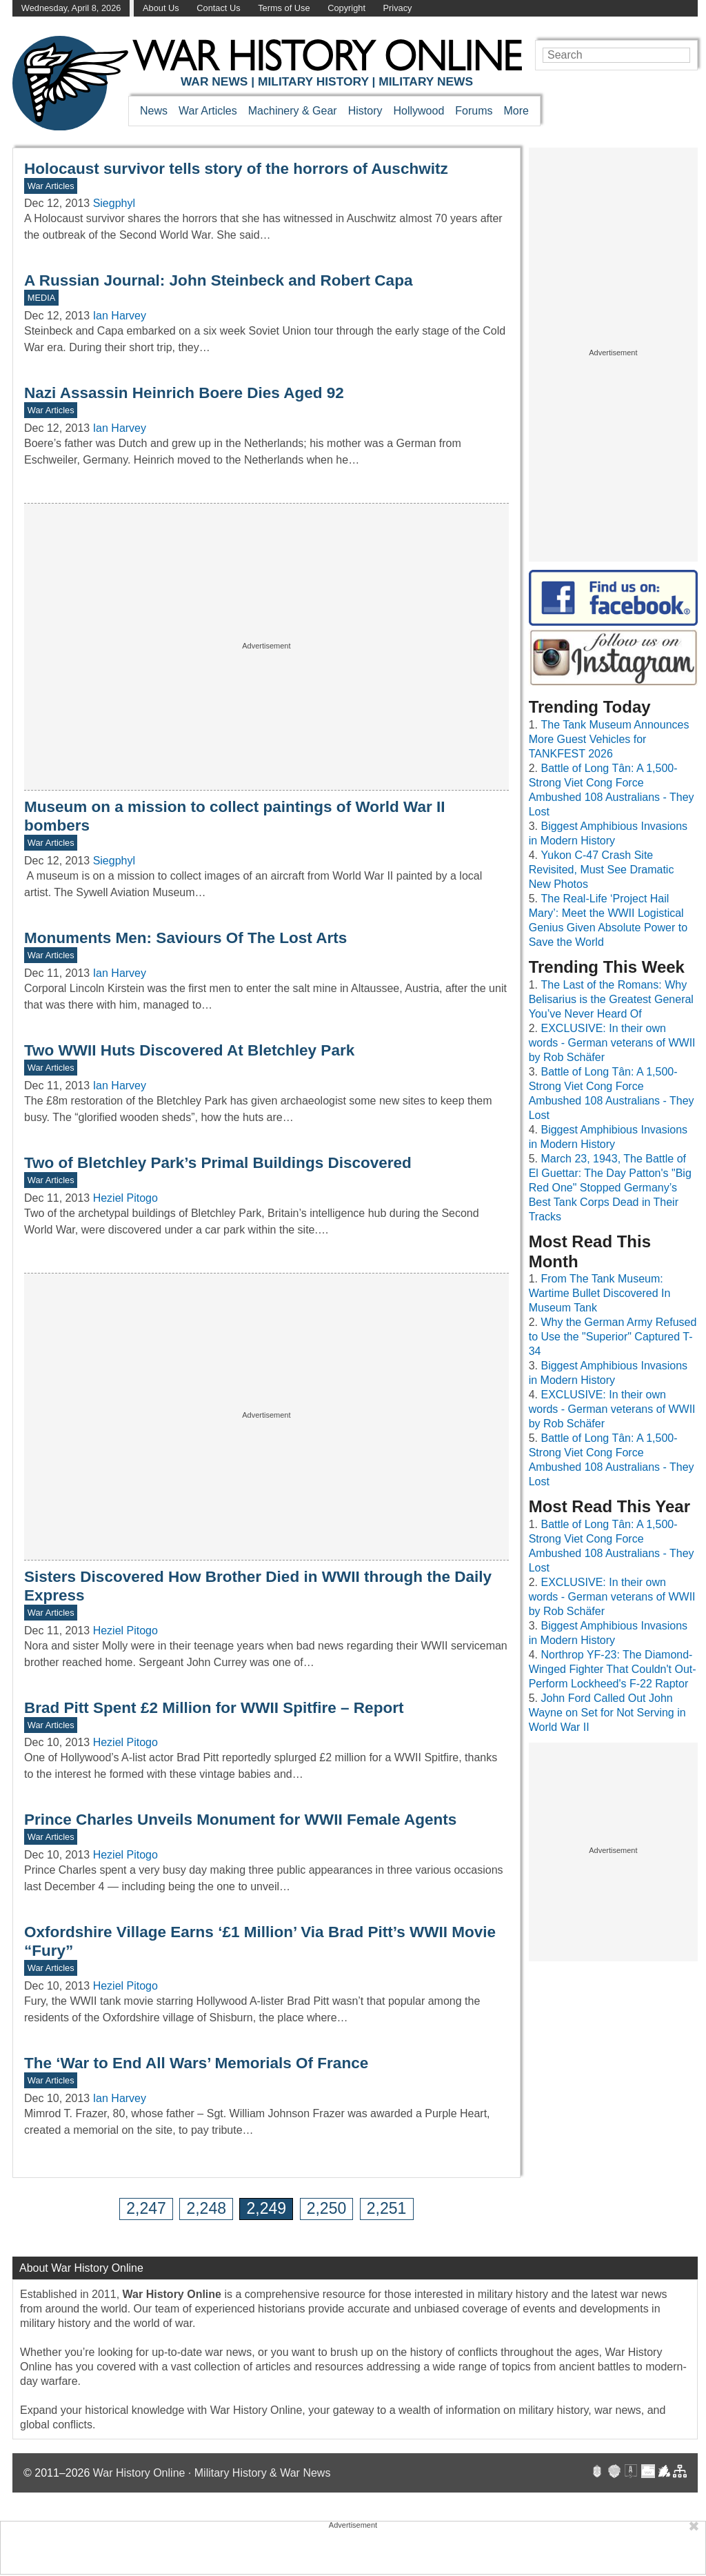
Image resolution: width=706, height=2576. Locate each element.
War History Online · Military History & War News (212, 2473)
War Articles (208, 111)
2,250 (327, 2208)
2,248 (206, 2208)
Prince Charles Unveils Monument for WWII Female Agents (240, 1819)
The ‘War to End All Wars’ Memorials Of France (196, 2063)
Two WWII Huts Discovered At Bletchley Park (189, 1050)
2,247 (146, 2208)
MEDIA (42, 298)
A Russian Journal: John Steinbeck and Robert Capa (218, 280)
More (516, 111)
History (365, 111)
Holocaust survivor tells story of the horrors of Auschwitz (236, 168)
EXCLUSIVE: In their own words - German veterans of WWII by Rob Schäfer (612, 1042)
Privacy (397, 8)
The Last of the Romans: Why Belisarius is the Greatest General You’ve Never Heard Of (611, 999)
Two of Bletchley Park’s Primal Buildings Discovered (218, 1162)
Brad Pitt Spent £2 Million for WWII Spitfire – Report (213, 1707)
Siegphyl (114, 203)
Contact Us (218, 8)
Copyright (346, 8)
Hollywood (418, 111)
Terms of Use (284, 8)
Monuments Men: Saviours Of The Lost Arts (185, 938)
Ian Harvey (119, 315)
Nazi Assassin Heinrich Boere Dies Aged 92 (184, 393)
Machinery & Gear (292, 111)
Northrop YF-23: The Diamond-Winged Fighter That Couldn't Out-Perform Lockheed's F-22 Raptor (612, 1669)
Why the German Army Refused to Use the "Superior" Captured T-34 (613, 1336)
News (154, 111)
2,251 (387, 2208)
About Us (161, 8)
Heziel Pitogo (125, 1198)
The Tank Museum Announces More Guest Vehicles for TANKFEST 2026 (609, 739)
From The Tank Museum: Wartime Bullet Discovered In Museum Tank (600, 1293)
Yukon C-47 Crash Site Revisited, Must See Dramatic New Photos (601, 869)
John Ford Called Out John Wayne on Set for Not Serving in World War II (607, 1712)
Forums (473, 111)
